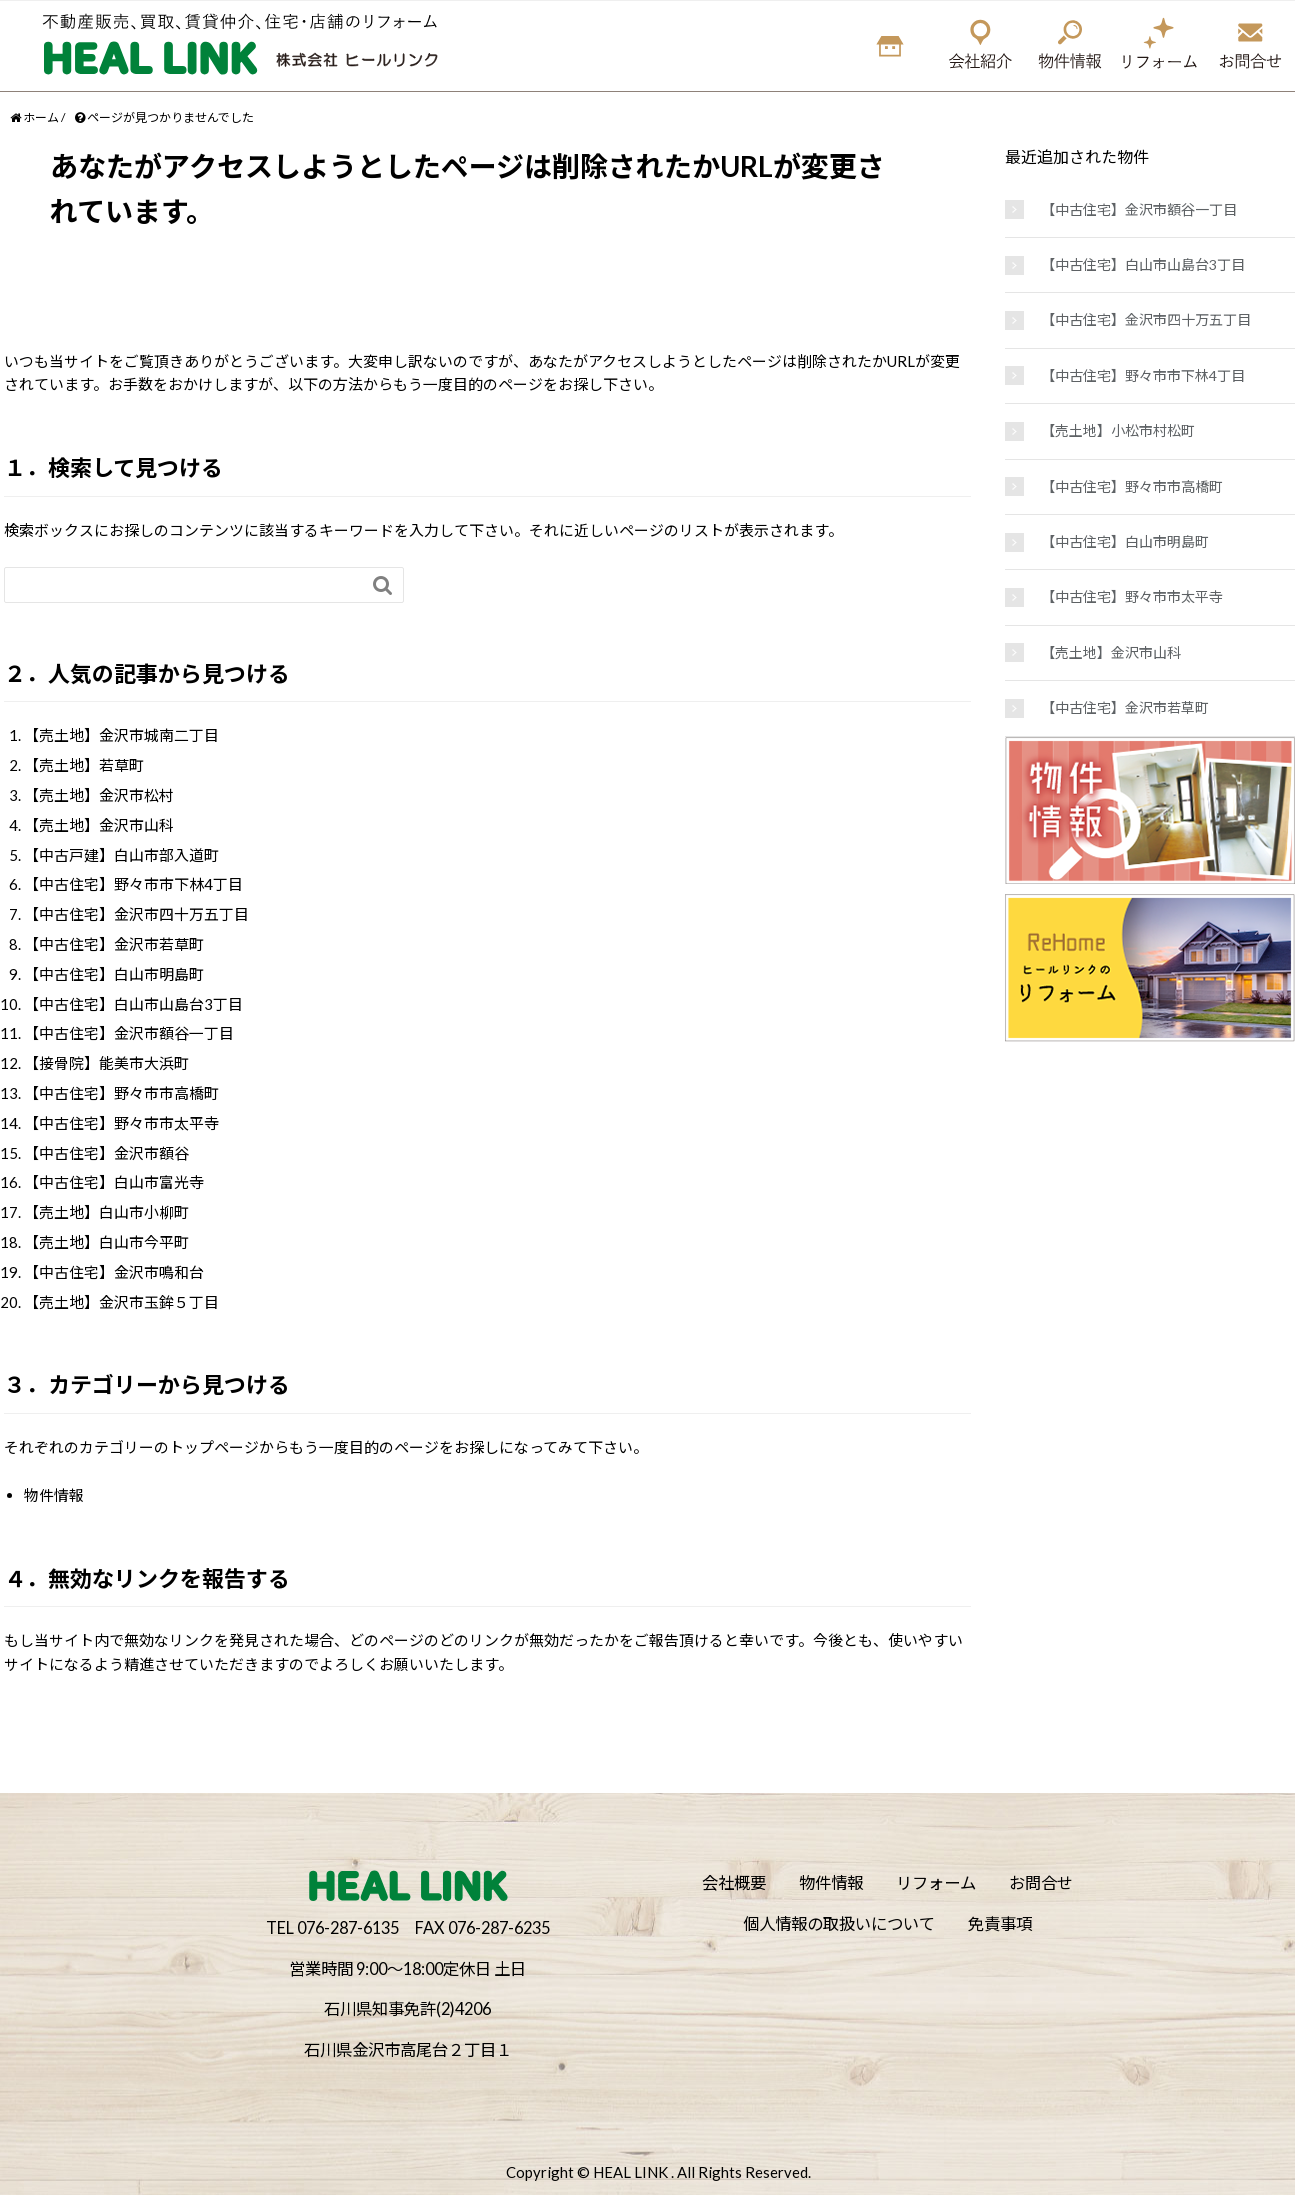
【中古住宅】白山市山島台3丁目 (133, 1004)
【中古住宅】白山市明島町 (114, 974)
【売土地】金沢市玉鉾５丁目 (121, 1302)
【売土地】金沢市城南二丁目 (121, 735)
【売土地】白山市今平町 (106, 1242)
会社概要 (734, 1882)
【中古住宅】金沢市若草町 (114, 944)
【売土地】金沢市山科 (99, 825)
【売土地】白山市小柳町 (106, 1212)
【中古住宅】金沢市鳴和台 (114, 1272)
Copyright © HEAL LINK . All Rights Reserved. (658, 2172)
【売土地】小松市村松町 (1118, 430)
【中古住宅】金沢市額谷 (106, 1153)
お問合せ (1041, 1882)
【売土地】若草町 (84, 765)
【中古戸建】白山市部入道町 (121, 855)
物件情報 (54, 1495)
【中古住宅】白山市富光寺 (114, 1182)
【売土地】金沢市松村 (99, 795)
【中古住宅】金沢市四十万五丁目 (136, 914)
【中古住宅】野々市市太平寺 (121, 1123)
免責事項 (1000, 1923)
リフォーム (936, 1882)
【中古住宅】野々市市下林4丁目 (133, 884)
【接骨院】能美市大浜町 (106, 1063)
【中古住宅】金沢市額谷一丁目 (129, 1033)
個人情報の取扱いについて (839, 1923)
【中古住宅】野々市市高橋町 (121, 1093)
